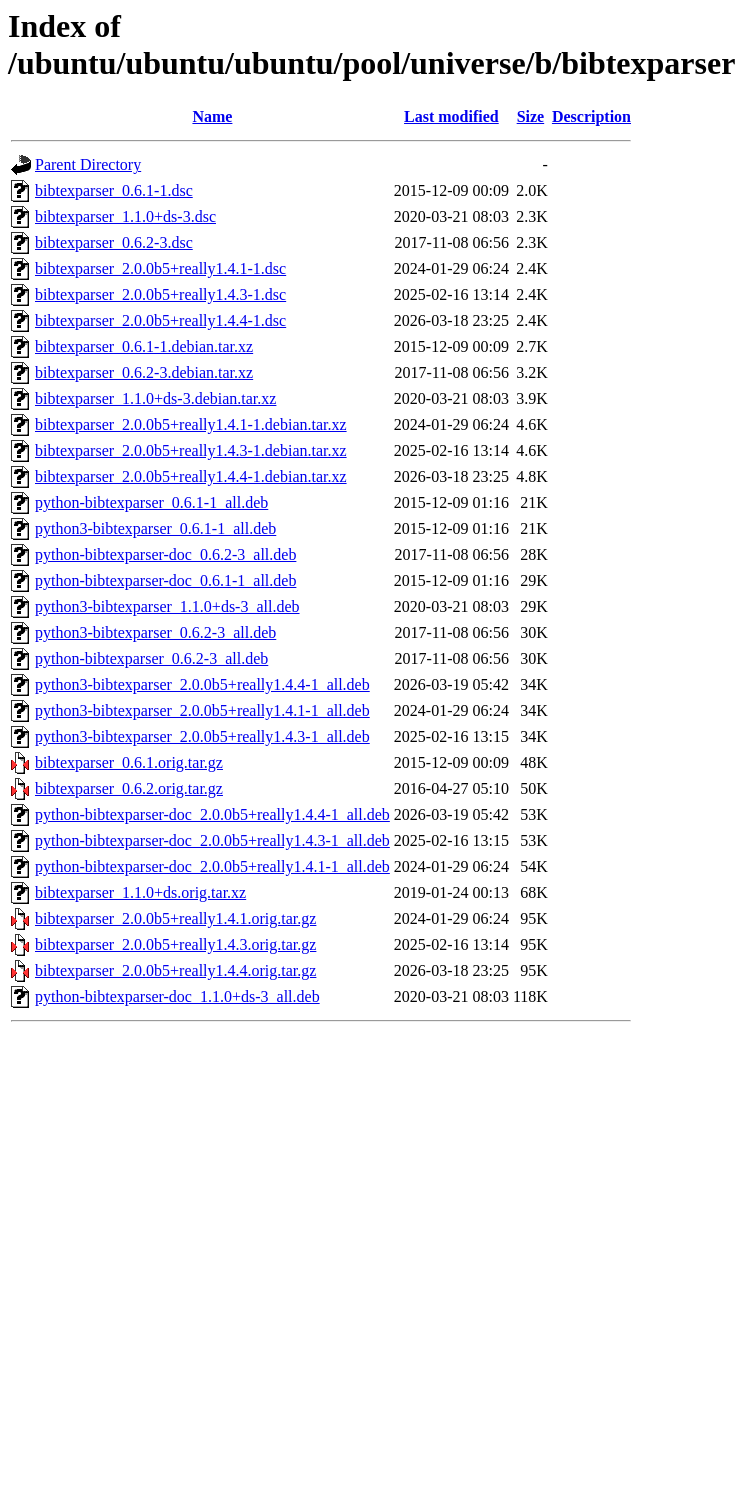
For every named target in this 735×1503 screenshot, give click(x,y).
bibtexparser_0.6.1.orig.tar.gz (129, 762)
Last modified (451, 116)
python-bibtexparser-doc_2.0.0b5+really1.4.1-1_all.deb (212, 866)
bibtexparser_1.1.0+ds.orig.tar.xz (140, 892)
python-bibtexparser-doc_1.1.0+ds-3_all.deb (177, 996)
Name (212, 116)
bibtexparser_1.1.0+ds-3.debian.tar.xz (155, 398)
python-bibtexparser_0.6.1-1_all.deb (151, 502)
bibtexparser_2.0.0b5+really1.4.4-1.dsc (160, 320)
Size (531, 116)
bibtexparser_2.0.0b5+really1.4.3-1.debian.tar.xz (191, 450)
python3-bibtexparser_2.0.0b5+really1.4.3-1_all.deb (202, 736)
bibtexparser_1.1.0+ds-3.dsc (125, 216)
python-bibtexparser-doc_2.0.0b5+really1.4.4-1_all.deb (212, 814)
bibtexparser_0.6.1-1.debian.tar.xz (144, 346)
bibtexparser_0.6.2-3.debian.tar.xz (144, 372)
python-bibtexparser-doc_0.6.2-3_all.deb (165, 554)
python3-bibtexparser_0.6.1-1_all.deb (155, 528)
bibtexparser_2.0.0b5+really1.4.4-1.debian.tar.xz (191, 476)
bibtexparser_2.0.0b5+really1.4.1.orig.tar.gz (175, 918)
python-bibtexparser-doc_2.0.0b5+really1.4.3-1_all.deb (212, 840)
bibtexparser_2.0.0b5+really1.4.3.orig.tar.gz (175, 944)
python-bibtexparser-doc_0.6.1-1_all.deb (165, 580)
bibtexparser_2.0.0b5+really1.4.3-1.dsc (160, 294)
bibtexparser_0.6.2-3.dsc (114, 242)
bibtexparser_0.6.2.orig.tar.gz (129, 788)
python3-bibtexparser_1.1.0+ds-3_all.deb (167, 606)
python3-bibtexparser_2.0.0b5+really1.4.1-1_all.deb (202, 710)
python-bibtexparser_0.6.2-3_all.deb (151, 658)
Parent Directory (88, 164)
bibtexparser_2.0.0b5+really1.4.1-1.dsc (160, 268)
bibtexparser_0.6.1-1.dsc (114, 190)
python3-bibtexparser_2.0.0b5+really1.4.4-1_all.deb (202, 684)
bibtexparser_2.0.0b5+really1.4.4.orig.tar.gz (175, 970)
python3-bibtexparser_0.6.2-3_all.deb (155, 632)
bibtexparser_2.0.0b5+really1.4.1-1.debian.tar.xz (191, 424)
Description (591, 116)
